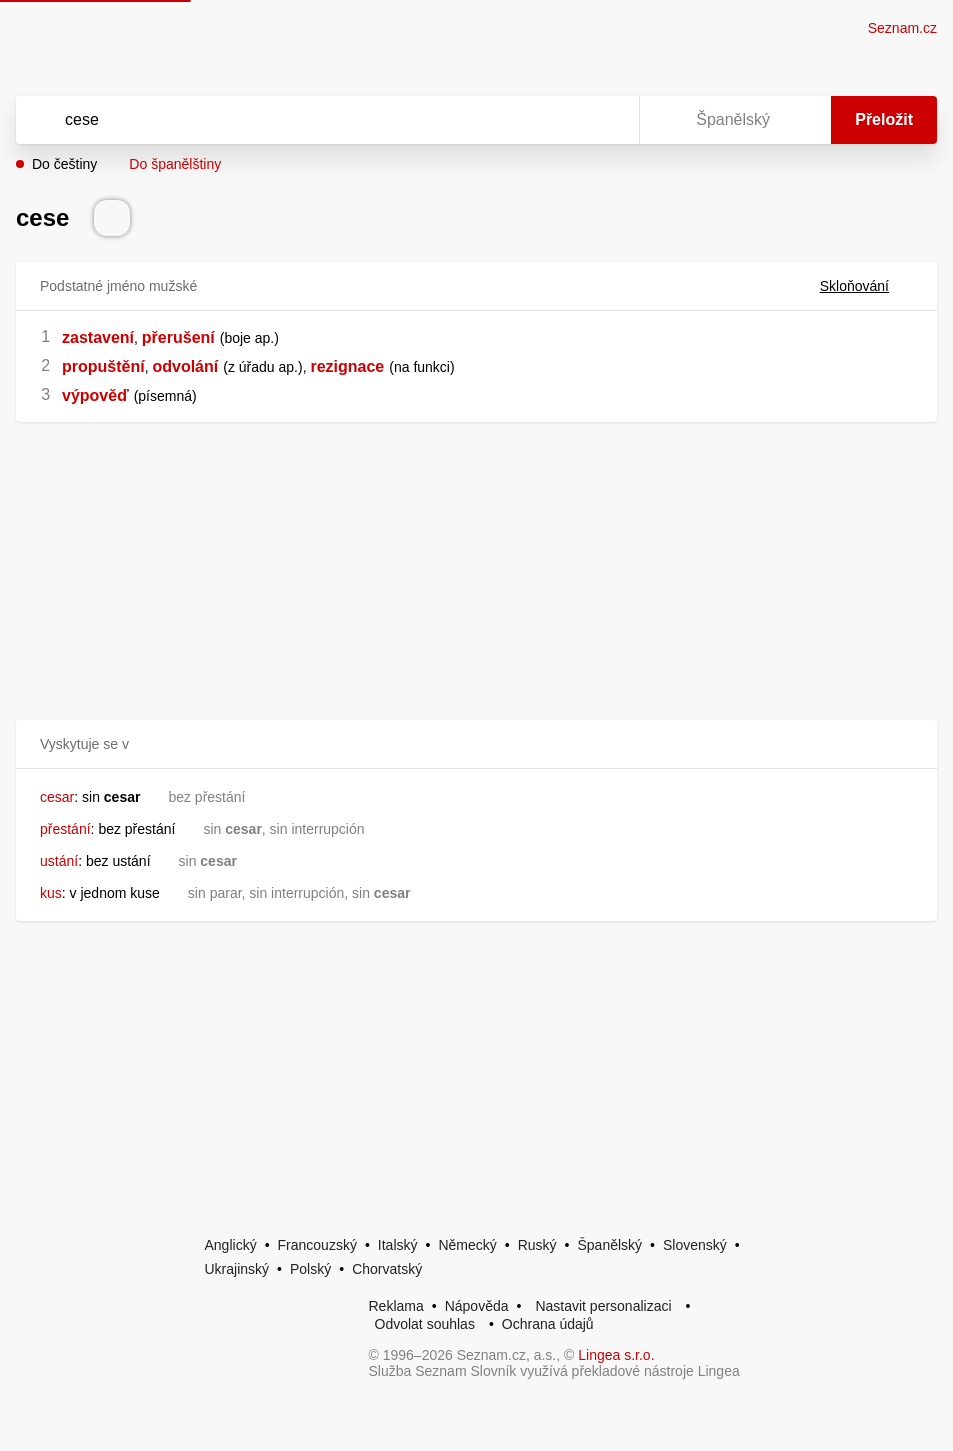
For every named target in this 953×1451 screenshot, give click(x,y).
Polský (310, 1269)
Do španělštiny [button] (175, 164)
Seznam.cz (902, 28)
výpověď (95, 395)
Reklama (396, 1306)
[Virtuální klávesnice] (605, 120)
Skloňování (866, 286)
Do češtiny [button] (64, 164)
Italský (398, 1245)
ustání (59, 861)
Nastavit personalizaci (603, 1306)
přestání (65, 829)
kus (51, 893)
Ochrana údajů (548, 1324)
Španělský (609, 1245)
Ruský (537, 1245)
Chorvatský (387, 1269)
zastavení (98, 337)
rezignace (347, 366)
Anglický (231, 1245)
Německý (467, 1245)
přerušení (178, 337)
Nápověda (477, 1306)
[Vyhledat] (301, 120)
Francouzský (317, 1245)
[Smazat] (561, 120)
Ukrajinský (237, 1269)
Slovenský (695, 1245)
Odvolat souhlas (425, 1324)
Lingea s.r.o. (616, 1355)
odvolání (185, 366)
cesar (57, 797)
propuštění (103, 366)
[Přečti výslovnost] (112, 218)
